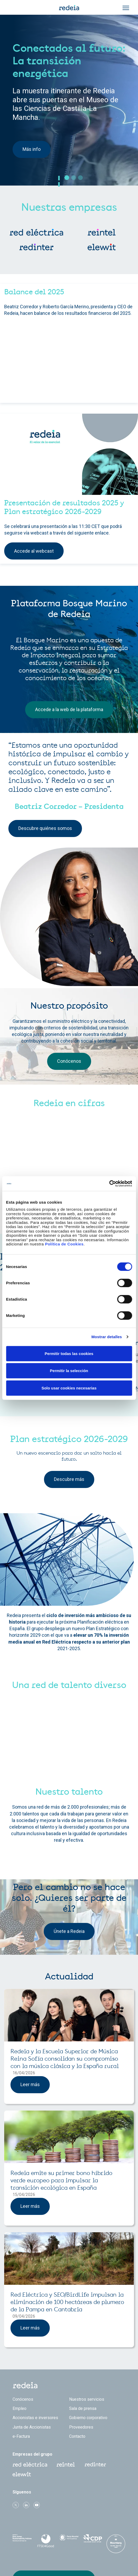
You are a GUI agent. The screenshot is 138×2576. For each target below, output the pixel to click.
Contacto (77, 2436)
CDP (92, 2539)
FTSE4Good (45, 2540)
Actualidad (69, 1976)
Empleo (19, 2408)
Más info (32, 149)
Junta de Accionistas (32, 2427)
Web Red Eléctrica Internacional (95, 2464)
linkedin (26, 2505)
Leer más (30, 2084)
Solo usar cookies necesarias (68, 1388)
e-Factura (21, 2436)
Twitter (16, 2505)
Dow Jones (22, 2540)
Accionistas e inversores (35, 2417)
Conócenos (69, 1061)
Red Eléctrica (30, 2464)
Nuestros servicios (86, 2399)
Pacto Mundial (69, 2540)
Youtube (37, 2505)
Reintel (66, 2464)
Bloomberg (115, 2545)
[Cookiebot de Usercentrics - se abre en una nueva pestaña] (109, 1183)
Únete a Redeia (69, 1931)
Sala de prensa (82, 2408)
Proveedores (81, 2427)
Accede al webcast (34, 551)
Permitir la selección (69, 1370)
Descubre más (69, 1479)
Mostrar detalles (106, 1337)
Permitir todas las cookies (69, 1353)
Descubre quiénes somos (45, 828)
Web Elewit (22, 2474)
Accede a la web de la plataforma (69, 709)
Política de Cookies (64, 1244)
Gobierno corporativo (88, 2417)
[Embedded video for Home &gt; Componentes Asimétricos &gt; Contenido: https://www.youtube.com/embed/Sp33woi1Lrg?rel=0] (69, 362)
